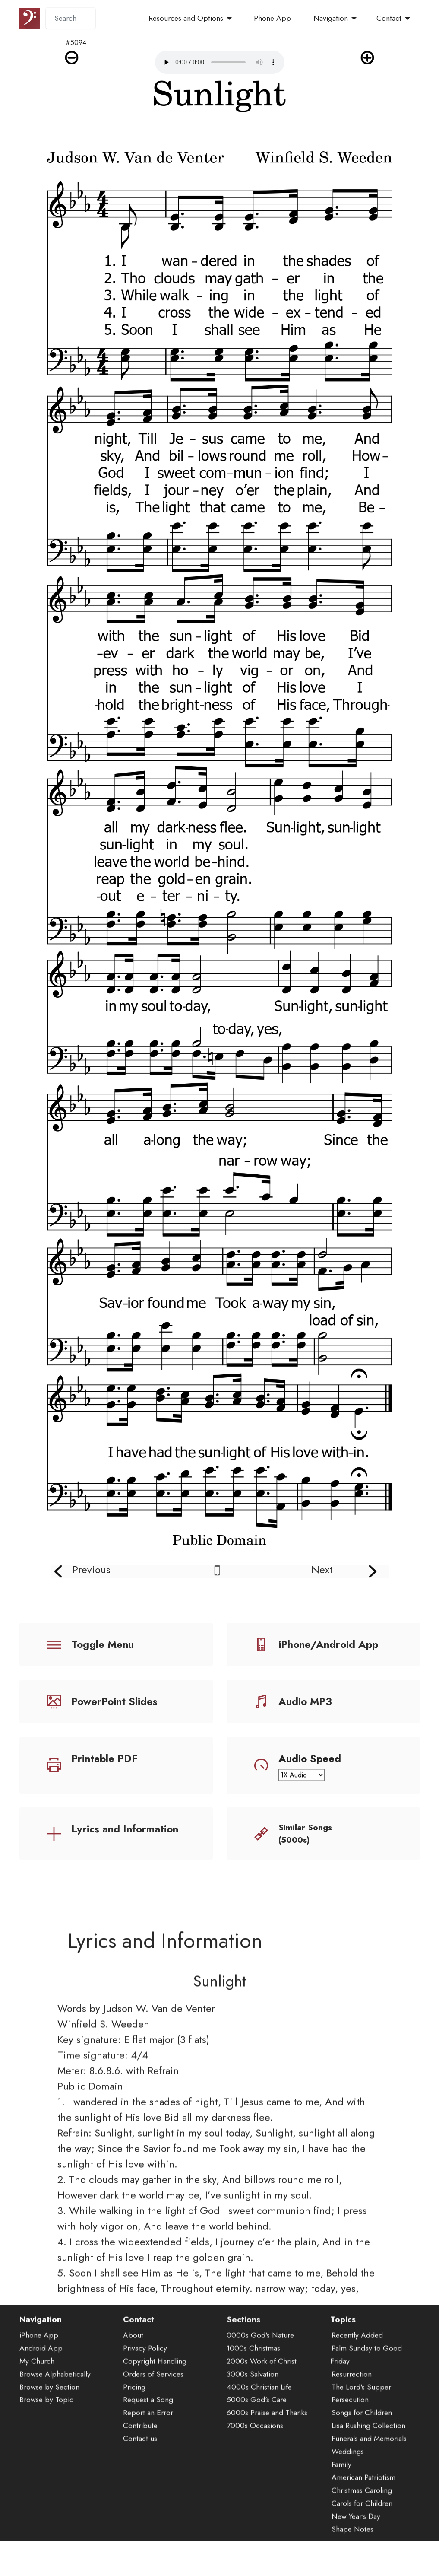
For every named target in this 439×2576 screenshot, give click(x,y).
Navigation (330, 18)
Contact (388, 18)
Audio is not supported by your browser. (219, 62)
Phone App (272, 18)
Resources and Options (185, 18)
